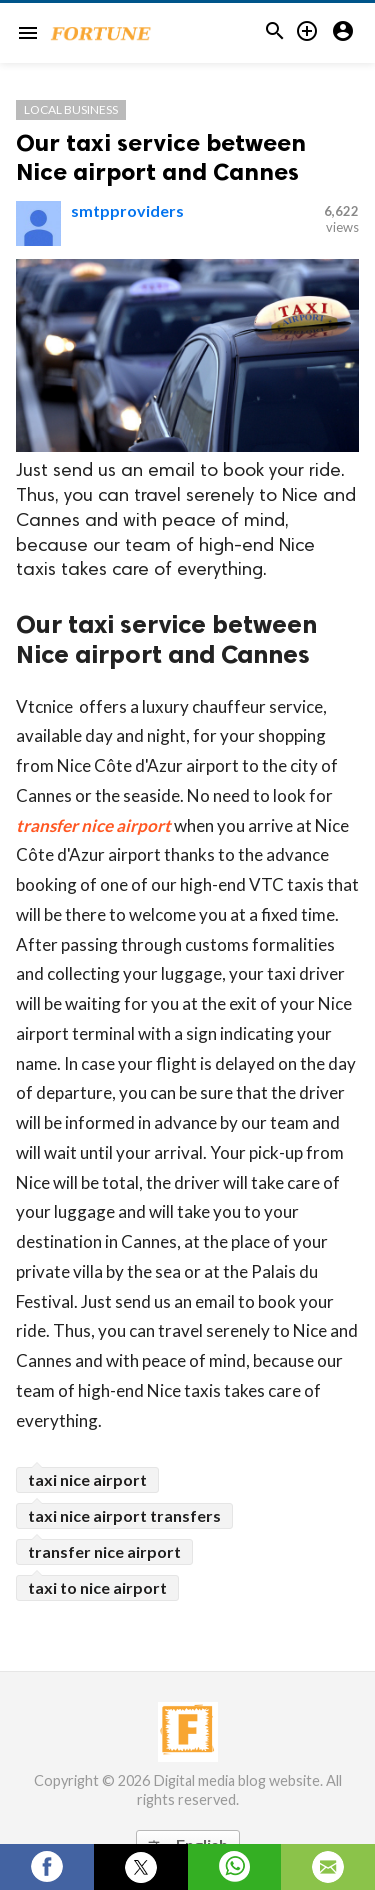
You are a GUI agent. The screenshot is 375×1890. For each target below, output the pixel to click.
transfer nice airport (93, 825)
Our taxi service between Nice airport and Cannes (161, 157)
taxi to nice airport (97, 1587)
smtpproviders (127, 210)
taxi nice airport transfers (124, 1515)
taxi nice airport (87, 1479)
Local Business (71, 109)
